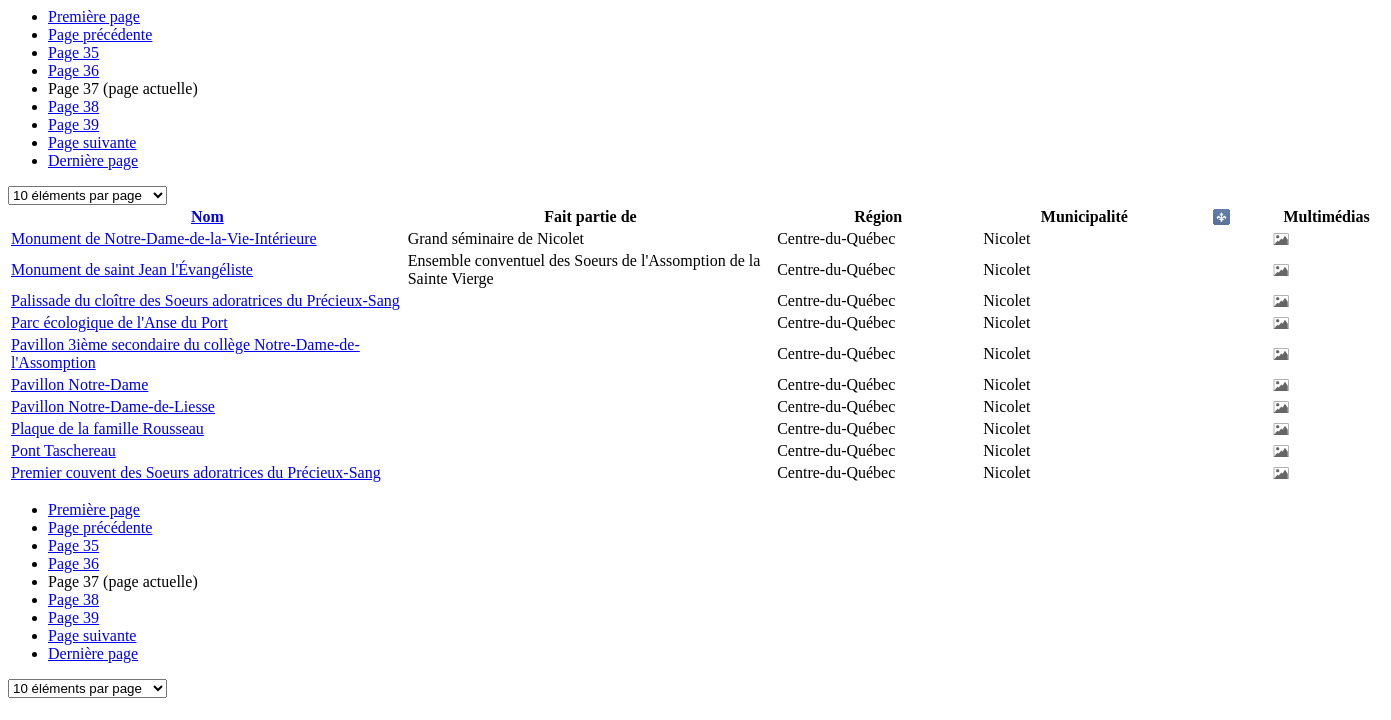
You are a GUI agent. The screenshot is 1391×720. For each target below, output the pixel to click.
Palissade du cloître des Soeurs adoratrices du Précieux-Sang (205, 300)
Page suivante (92, 142)
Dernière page (93, 160)
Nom (207, 216)
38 (73, 106)
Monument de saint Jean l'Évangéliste (132, 269)
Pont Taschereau (63, 450)
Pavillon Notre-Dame (79, 384)
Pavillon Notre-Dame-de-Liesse (113, 406)
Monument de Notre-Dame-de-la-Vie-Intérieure (164, 238)
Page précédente (100, 34)
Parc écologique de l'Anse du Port (119, 322)
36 (73, 70)
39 (73, 124)
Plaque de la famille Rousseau (107, 428)
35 (73, 52)
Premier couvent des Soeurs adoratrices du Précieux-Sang (196, 472)
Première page (94, 16)
